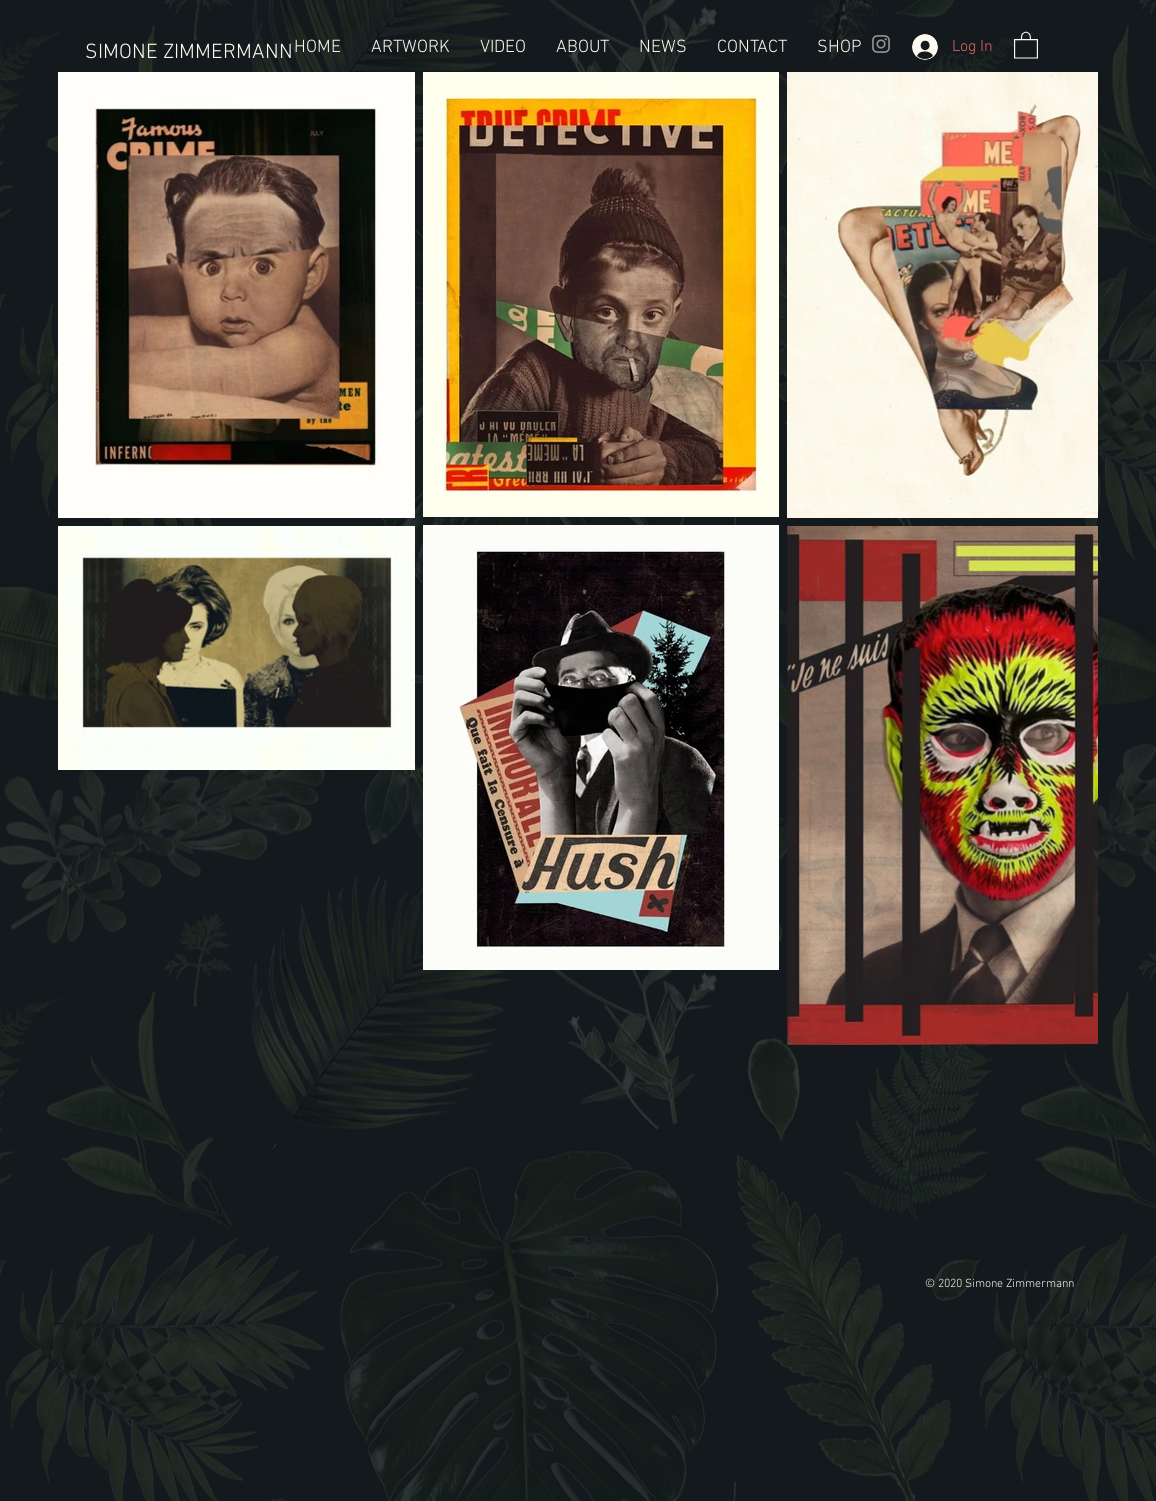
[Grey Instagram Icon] (881, 44)
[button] (1026, 44)
